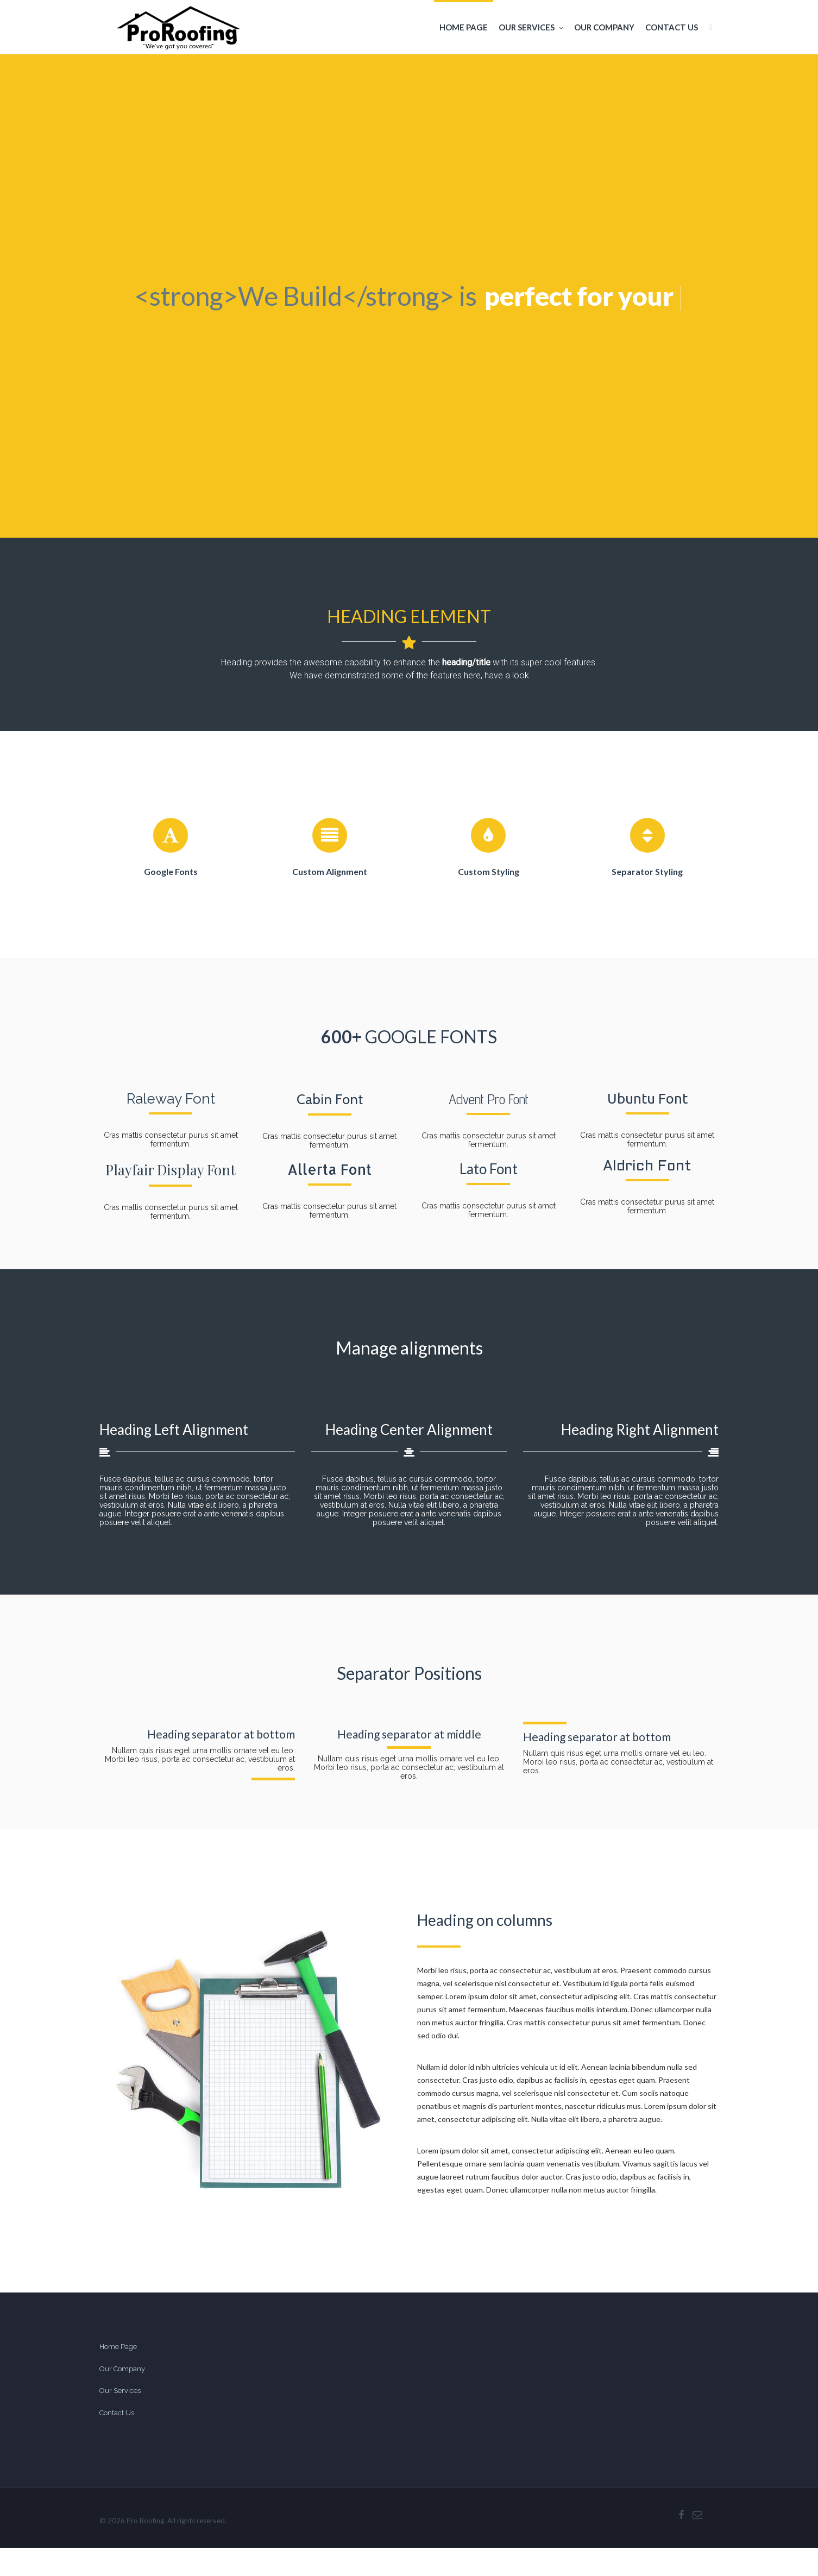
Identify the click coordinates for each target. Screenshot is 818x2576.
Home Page (463, 27)
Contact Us (671, 27)
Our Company (604, 27)
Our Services (531, 27)
